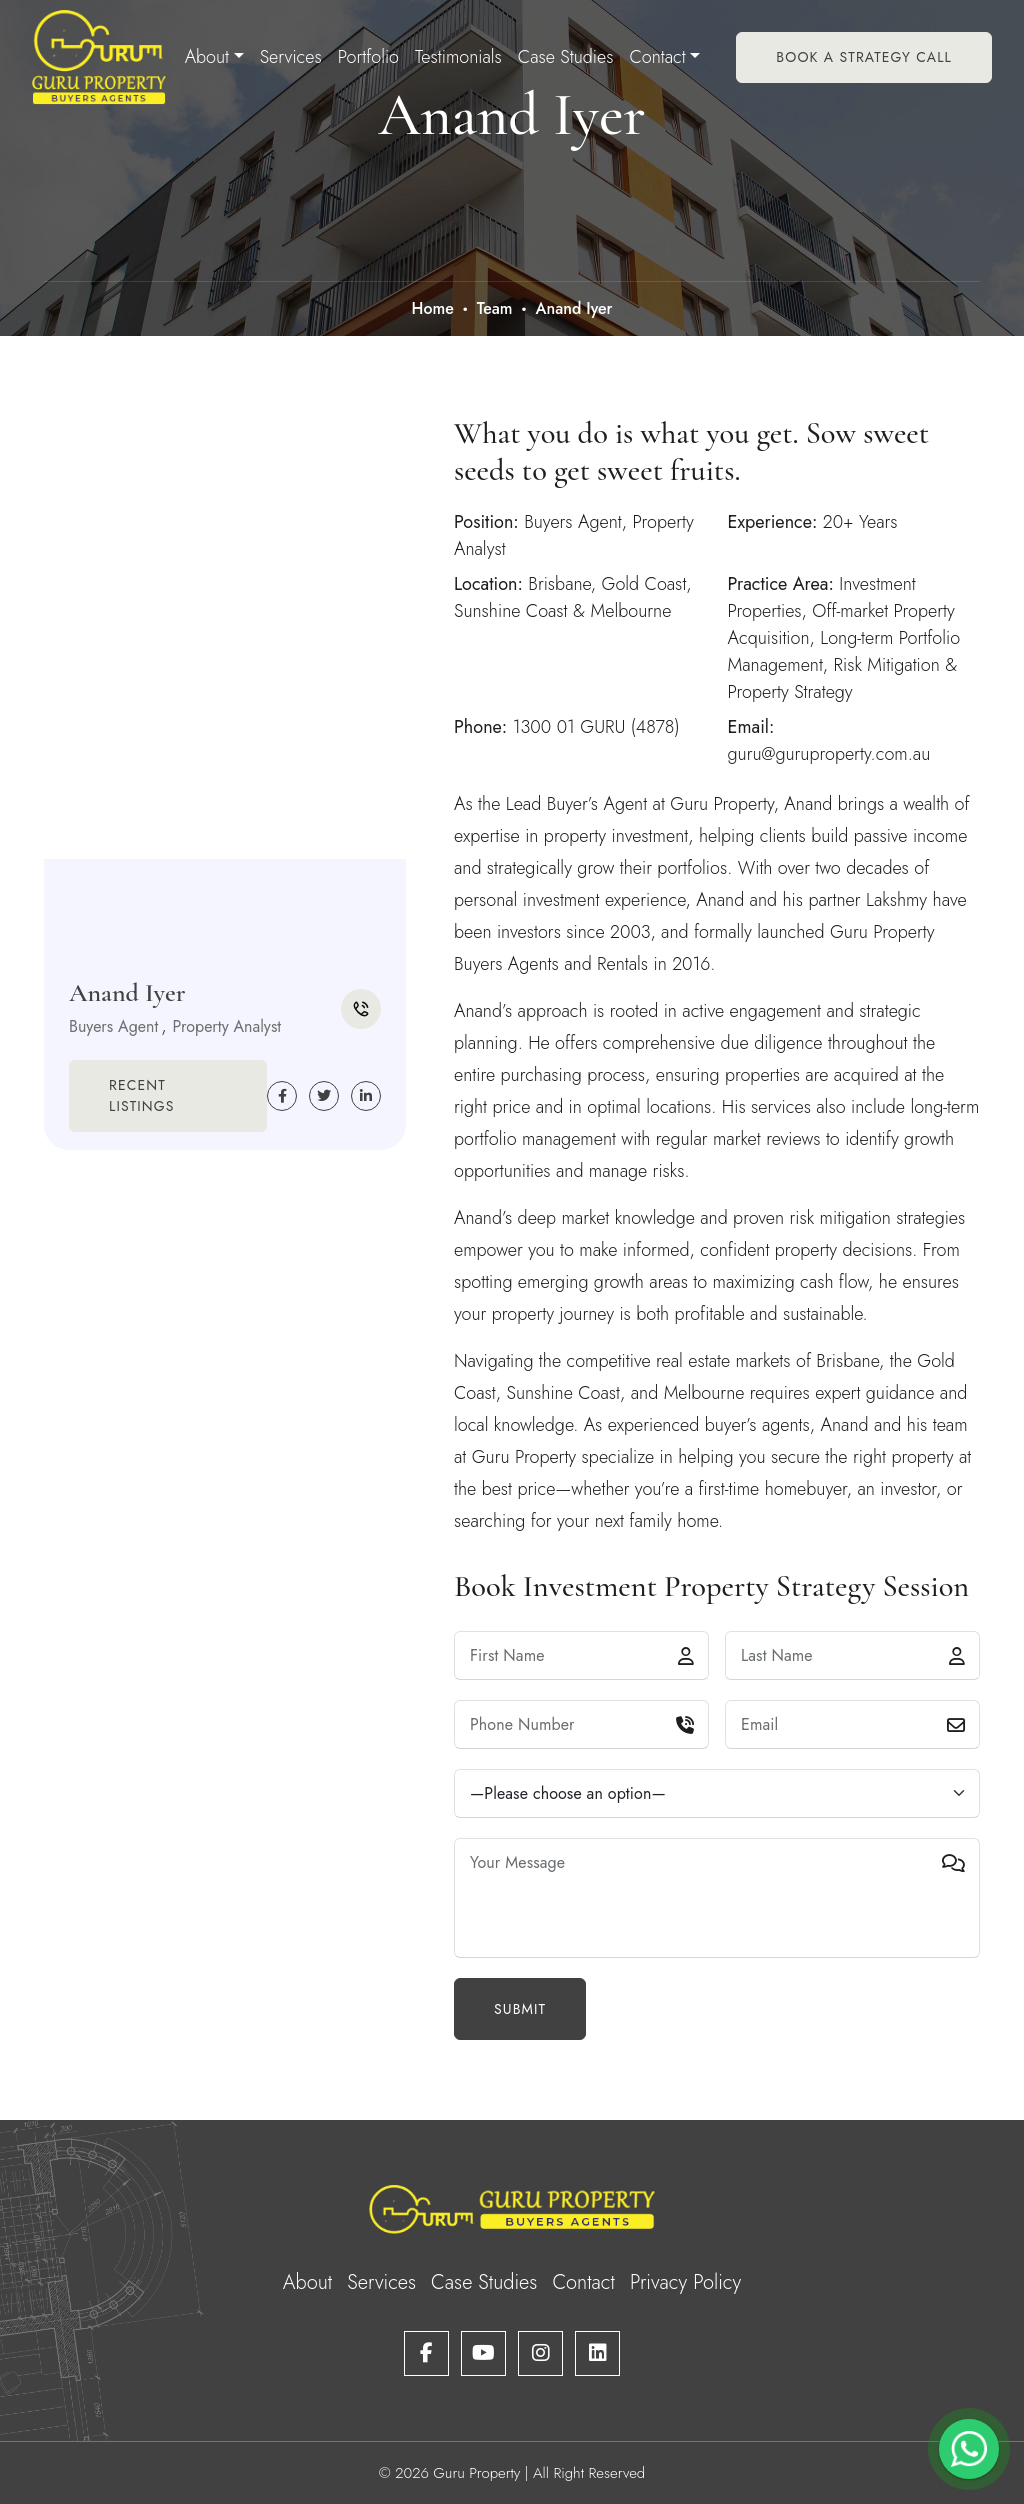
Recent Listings (142, 1095)
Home (432, 308)
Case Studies (566, 57)
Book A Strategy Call (864, 57)
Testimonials (458, 57)
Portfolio (368, 57)
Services (291, 57)
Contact (657, 57)
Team (495, 308)
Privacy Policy (685, 2282)
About (207, 57)
